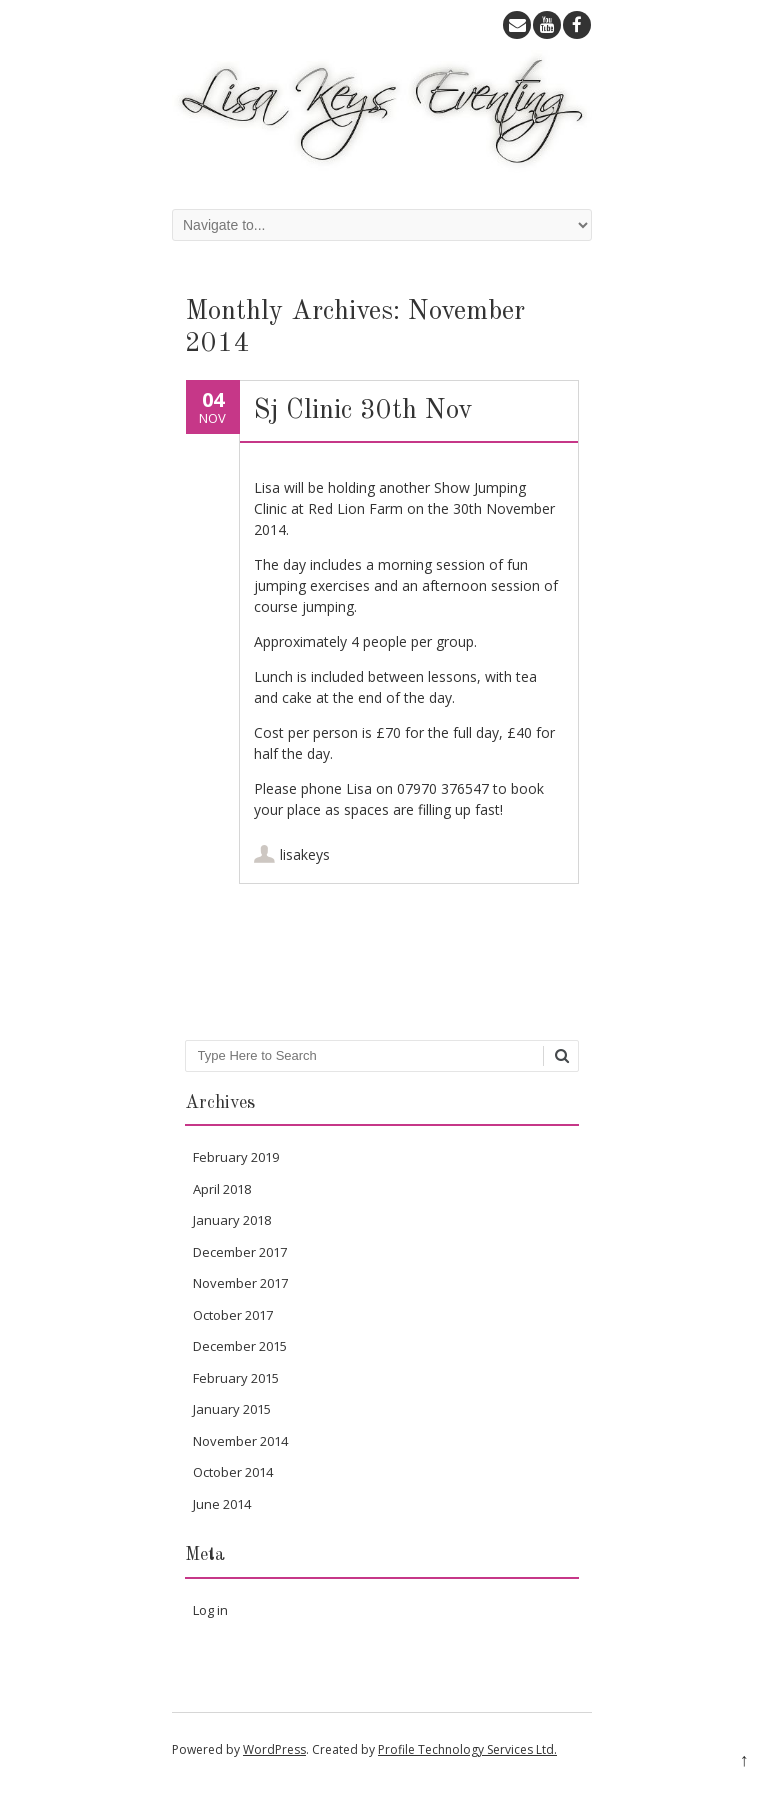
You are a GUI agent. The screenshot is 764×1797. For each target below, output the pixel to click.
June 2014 (222, 1504)
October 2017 (233, 1315)
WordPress (274, 1749)
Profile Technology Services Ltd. (467, 1749)
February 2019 (236, 1157)
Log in (210, 1610)
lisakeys (305, 854)
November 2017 (240, 1283)
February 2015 (236, 1378)
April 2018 (222, 1189)
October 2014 (233, 1472)
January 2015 (232, 1409)
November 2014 (240, 1441)
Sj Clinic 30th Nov (363, 410)
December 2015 (240, 1346)
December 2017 (240, 1252)
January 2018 (232, 1220)
